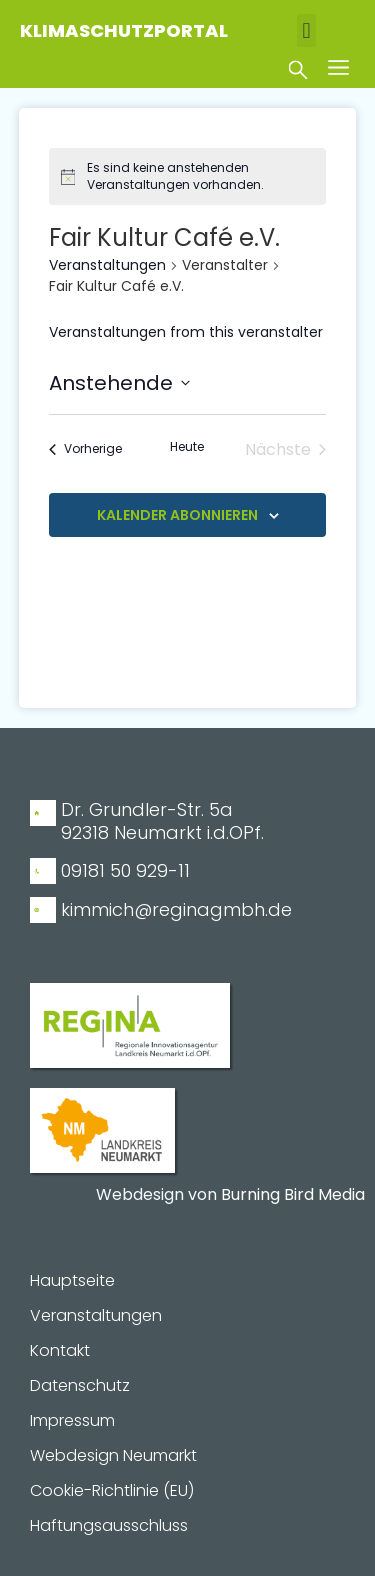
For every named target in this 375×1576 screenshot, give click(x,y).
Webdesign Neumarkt (113, 1456)
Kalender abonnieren (177, 515)
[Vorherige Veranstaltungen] (85, 450)
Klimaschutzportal (124, 30)
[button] (306, 30)
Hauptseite (72, 1281)
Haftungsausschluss (109, 1526)
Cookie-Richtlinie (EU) (112, 1491)
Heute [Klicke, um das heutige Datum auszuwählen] (187, 447)
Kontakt (60, 1351)
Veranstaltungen (107, 265)
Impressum (72, 1421)
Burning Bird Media (293, 1194)
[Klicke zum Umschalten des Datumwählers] (119, 383)
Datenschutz (80, 1386)
